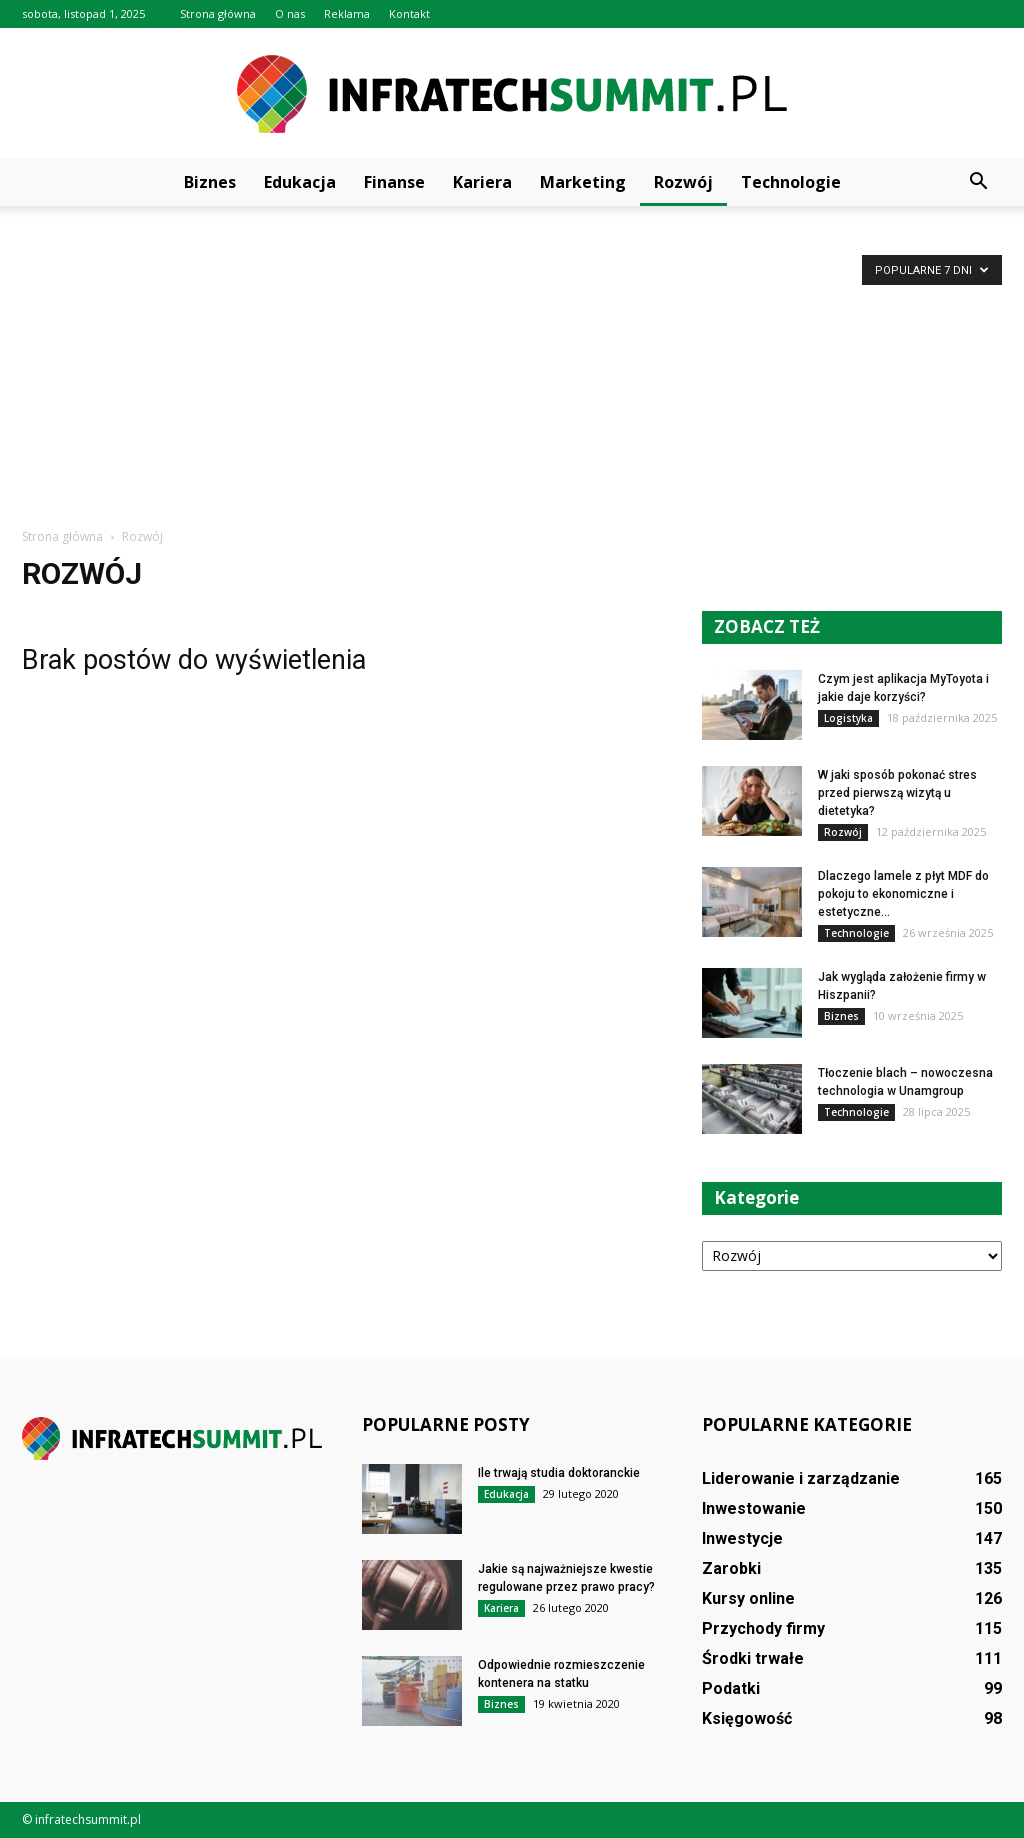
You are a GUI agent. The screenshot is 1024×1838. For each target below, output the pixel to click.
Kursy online (748, 1598)
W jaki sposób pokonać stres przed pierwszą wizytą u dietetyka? (897, 793)
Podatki (731, 1688)
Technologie (791, 182)
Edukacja (300, 182)
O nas (290, 13)
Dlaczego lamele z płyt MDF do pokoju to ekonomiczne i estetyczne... (903, 894)
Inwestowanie (754, 1508)
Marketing (583, 182)
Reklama (347, 13)
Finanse (394, 182)
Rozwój (683, 182)
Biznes (210, 182)
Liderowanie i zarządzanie (801, 1478)
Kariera (482, 182)
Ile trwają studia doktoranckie (559, 1473)
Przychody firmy (763, 1628)
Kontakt (409, 13)
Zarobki (731, 1568)
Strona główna (218, 13)
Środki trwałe (753, 1658)
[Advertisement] (512, 377)
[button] (978, 182)
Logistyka (848, 718)
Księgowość (747, 1718)
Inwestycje (742, 1538)
